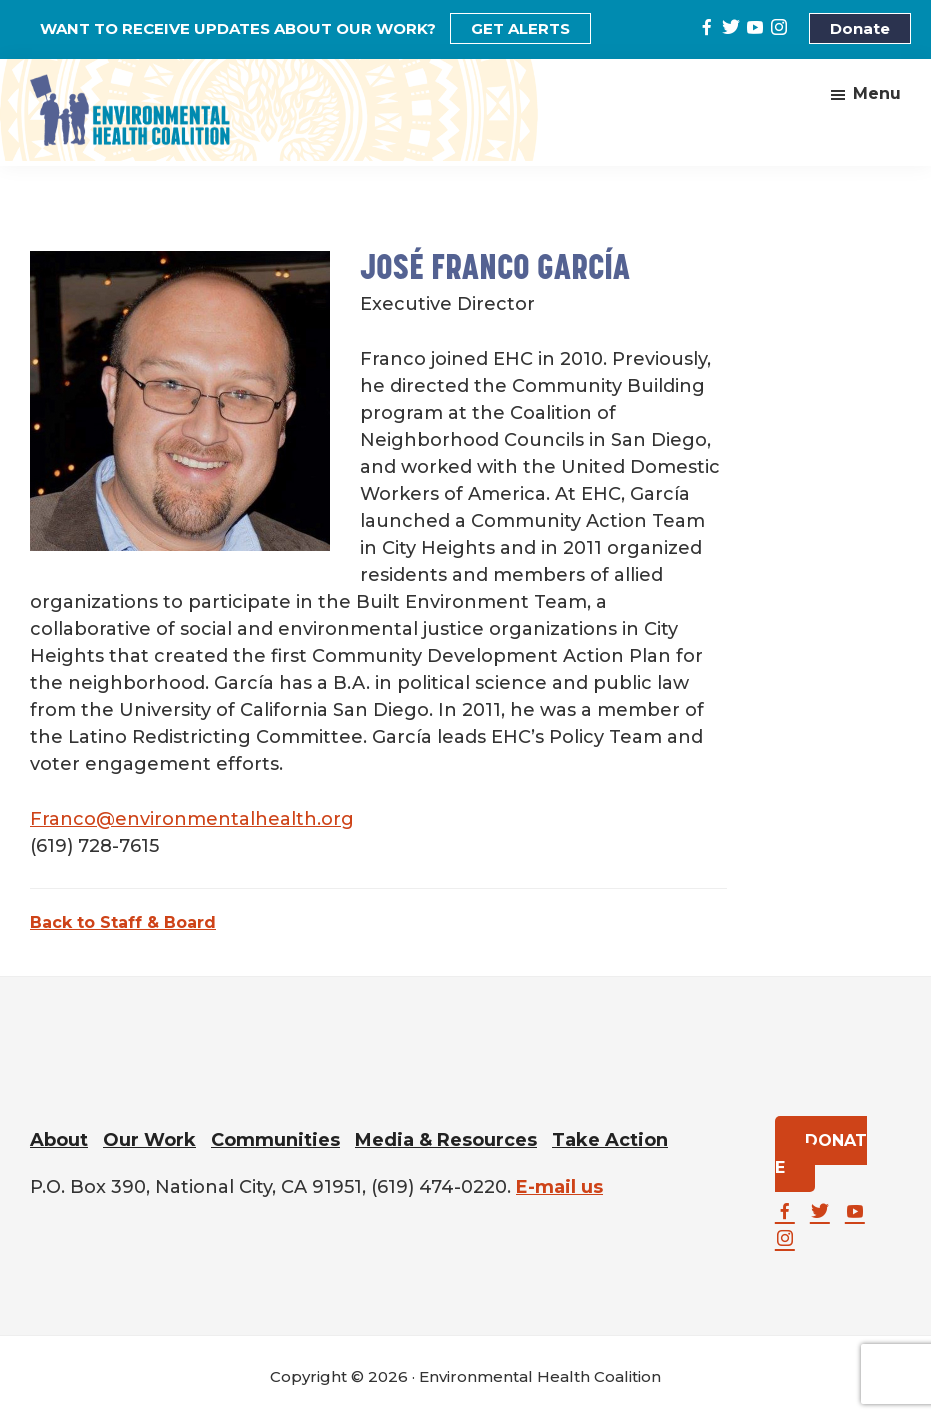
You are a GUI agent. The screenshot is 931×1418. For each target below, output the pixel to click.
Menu (877, 93)
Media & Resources (446, 1140)
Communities (275, 1140)
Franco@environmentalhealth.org (192, 819)
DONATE (821, 1154)
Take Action (610, 1140)
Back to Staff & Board (123, 922)
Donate (860, 28)
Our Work (149, 1140)
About (59, 1140)
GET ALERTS (520, 28)
